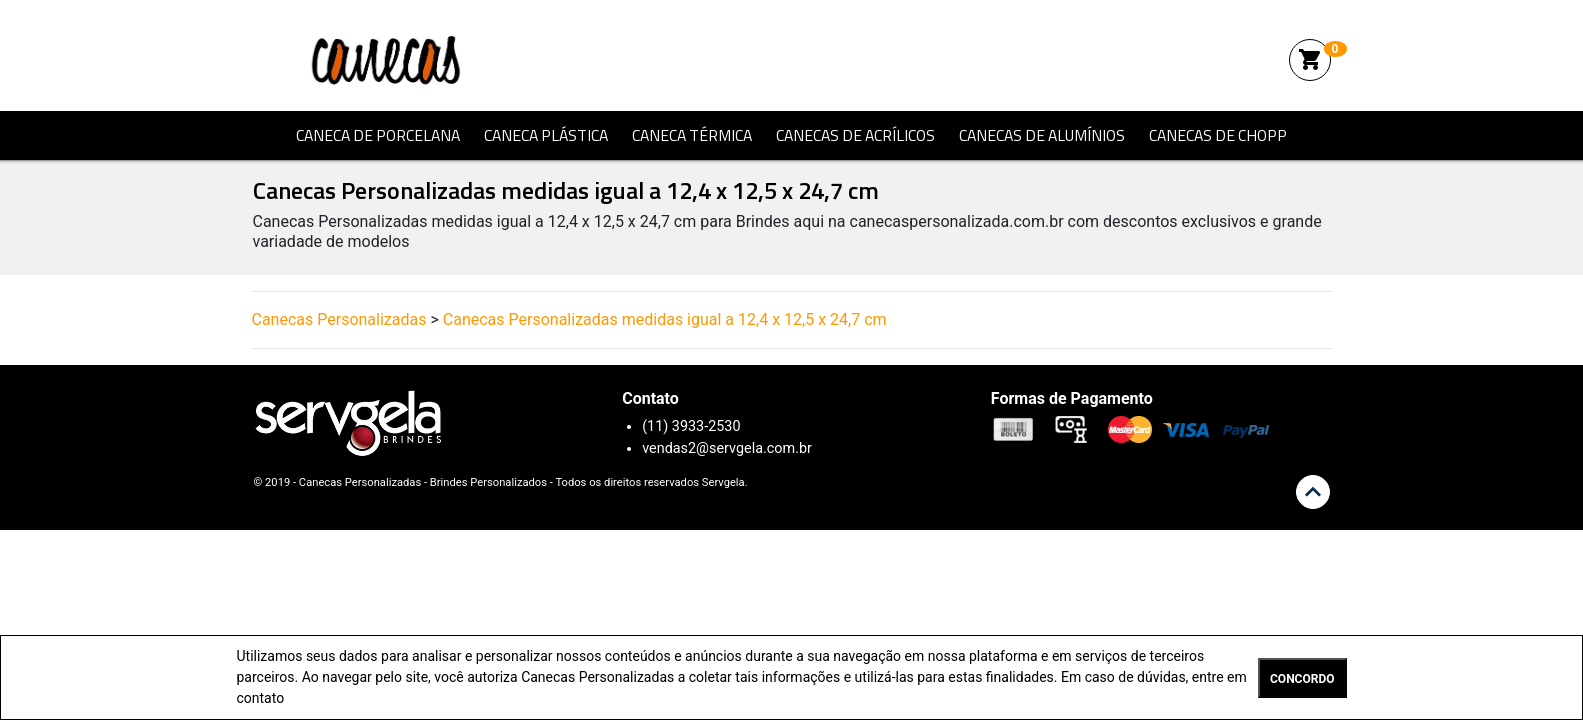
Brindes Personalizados (488, 482)
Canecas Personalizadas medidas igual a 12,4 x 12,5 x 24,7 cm (665, 319)
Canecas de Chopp (1218, 135)
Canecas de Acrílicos (855, 135)
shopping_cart (1310, 60)
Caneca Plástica (546, 135)
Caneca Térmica (692, 135)
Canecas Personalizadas (395, 59)
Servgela (723, 482)
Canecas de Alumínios (1042, 135)
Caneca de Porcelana (378, 135)
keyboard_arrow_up (1313, 492)
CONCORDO (1302, 679)
